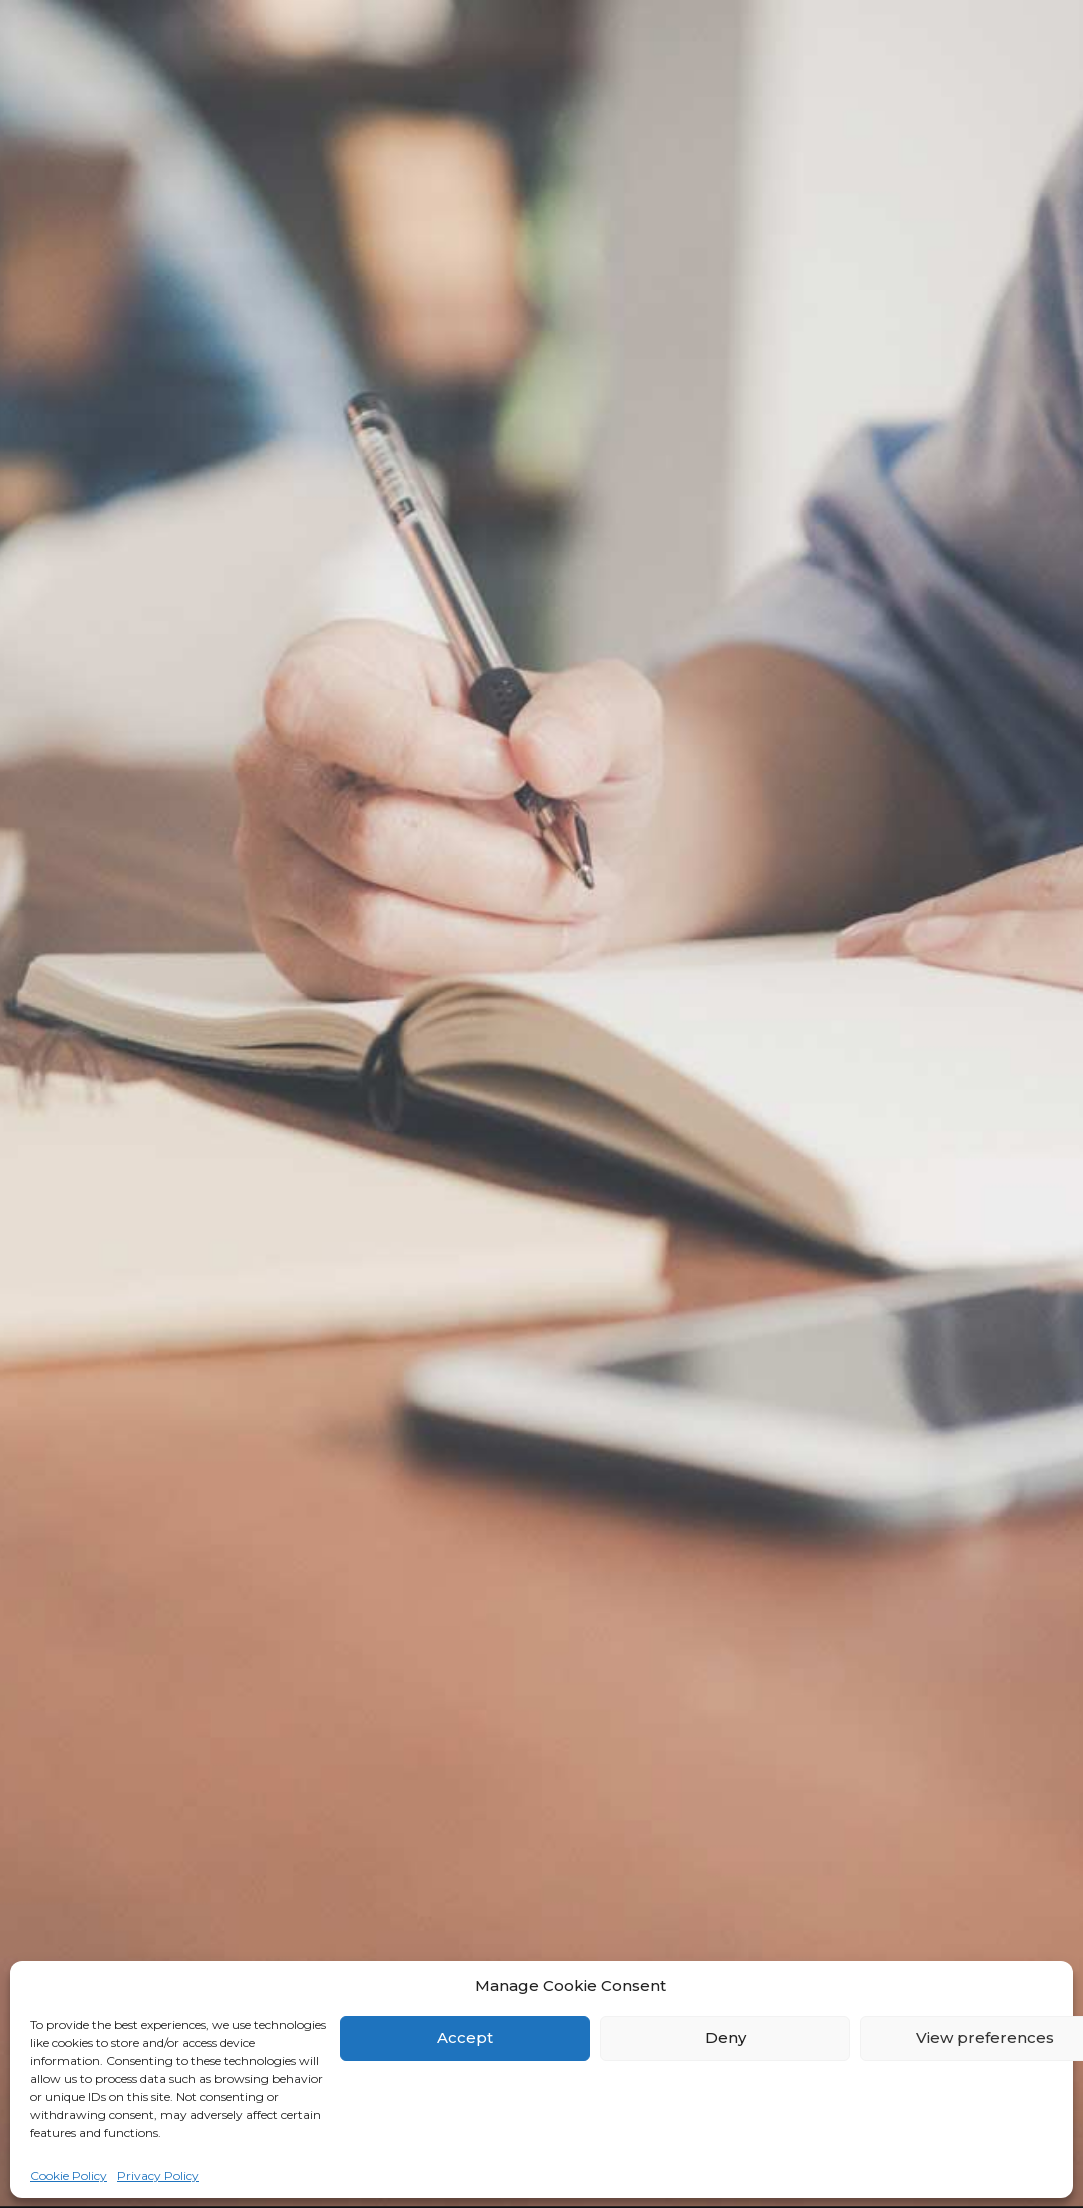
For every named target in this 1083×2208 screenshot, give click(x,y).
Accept (465, 2037)
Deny (725, 2037)
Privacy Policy (158, 2175)
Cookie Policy (68, 2175)
